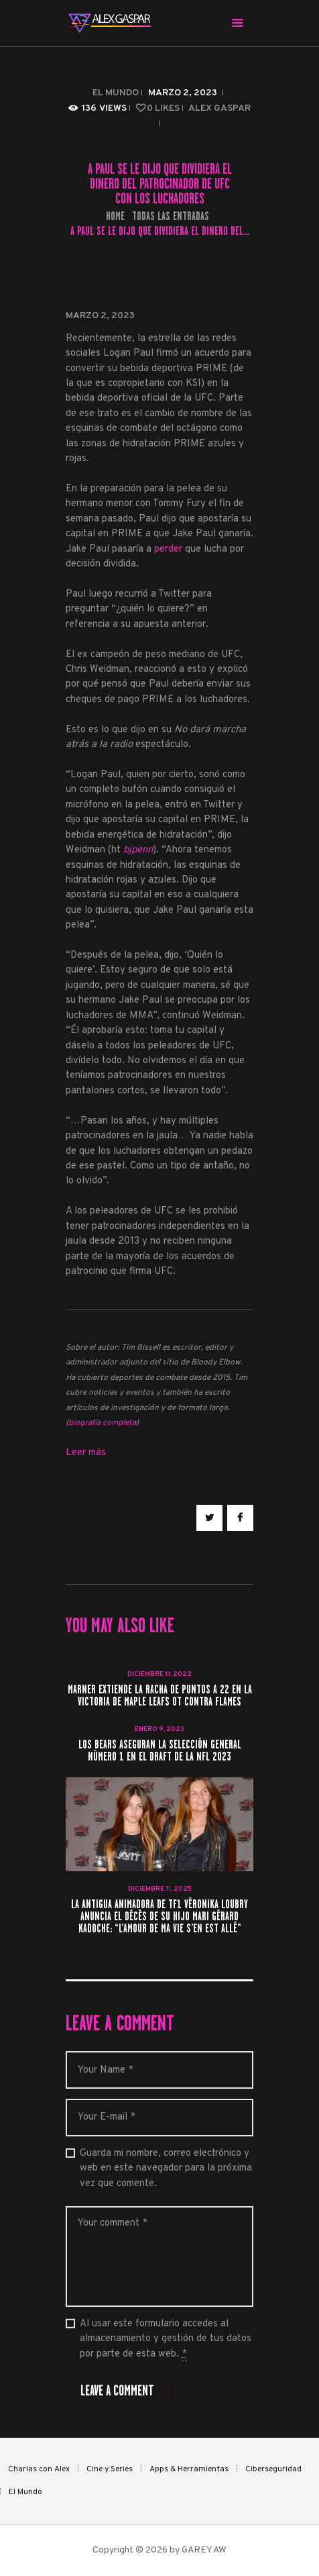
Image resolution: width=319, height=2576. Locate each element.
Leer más (86, 1452)
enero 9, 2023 (159, 1729)
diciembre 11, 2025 (160, 1889)
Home (115, 216)
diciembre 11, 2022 (159, 1674)
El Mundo (115, 93)
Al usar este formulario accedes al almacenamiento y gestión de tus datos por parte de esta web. (165, 2339)
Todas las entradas (170, 216)
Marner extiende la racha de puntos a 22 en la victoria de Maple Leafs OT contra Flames (160, 1696)
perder (169, 549)
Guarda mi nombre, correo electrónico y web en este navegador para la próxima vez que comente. (166, 2168)
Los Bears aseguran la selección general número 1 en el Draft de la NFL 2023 (159, 1751)
